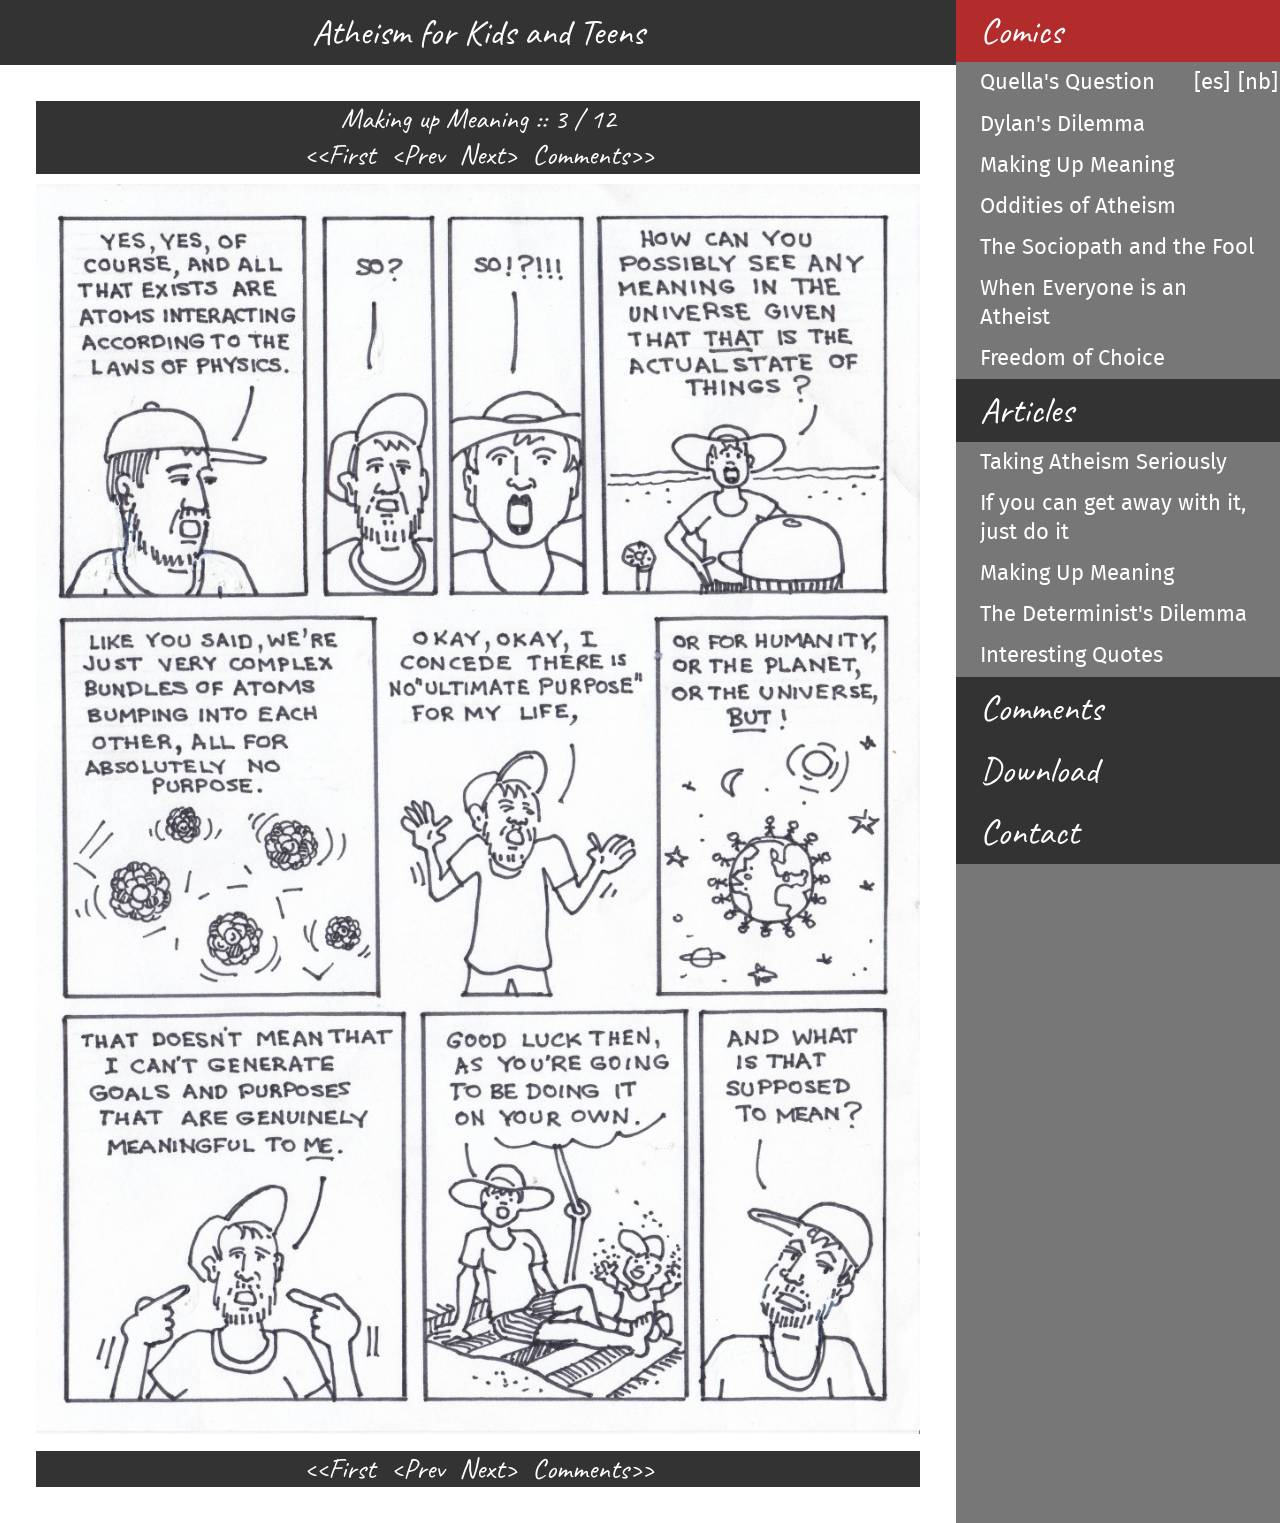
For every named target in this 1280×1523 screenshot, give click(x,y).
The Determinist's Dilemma (1113, 614)
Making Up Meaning (1077, 165)
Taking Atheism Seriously (1103, 462)
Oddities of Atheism (1078, 206)
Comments (580, 155)
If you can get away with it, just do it (1113, 517)
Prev (423, 155)
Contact (1029, 832)
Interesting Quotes (1071, 655)
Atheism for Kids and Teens (478, 32)
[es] (1212, 82)
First (351, 155)
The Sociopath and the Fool (1117, 247)
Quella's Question (1067, 82)
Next (482, 155)
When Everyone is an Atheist (1083, 302)
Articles (1026, 410)
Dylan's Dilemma (1062, 124)
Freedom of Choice (1072, 358)
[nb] (1258, 82)
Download (1039, 770)
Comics (1021, 31)
